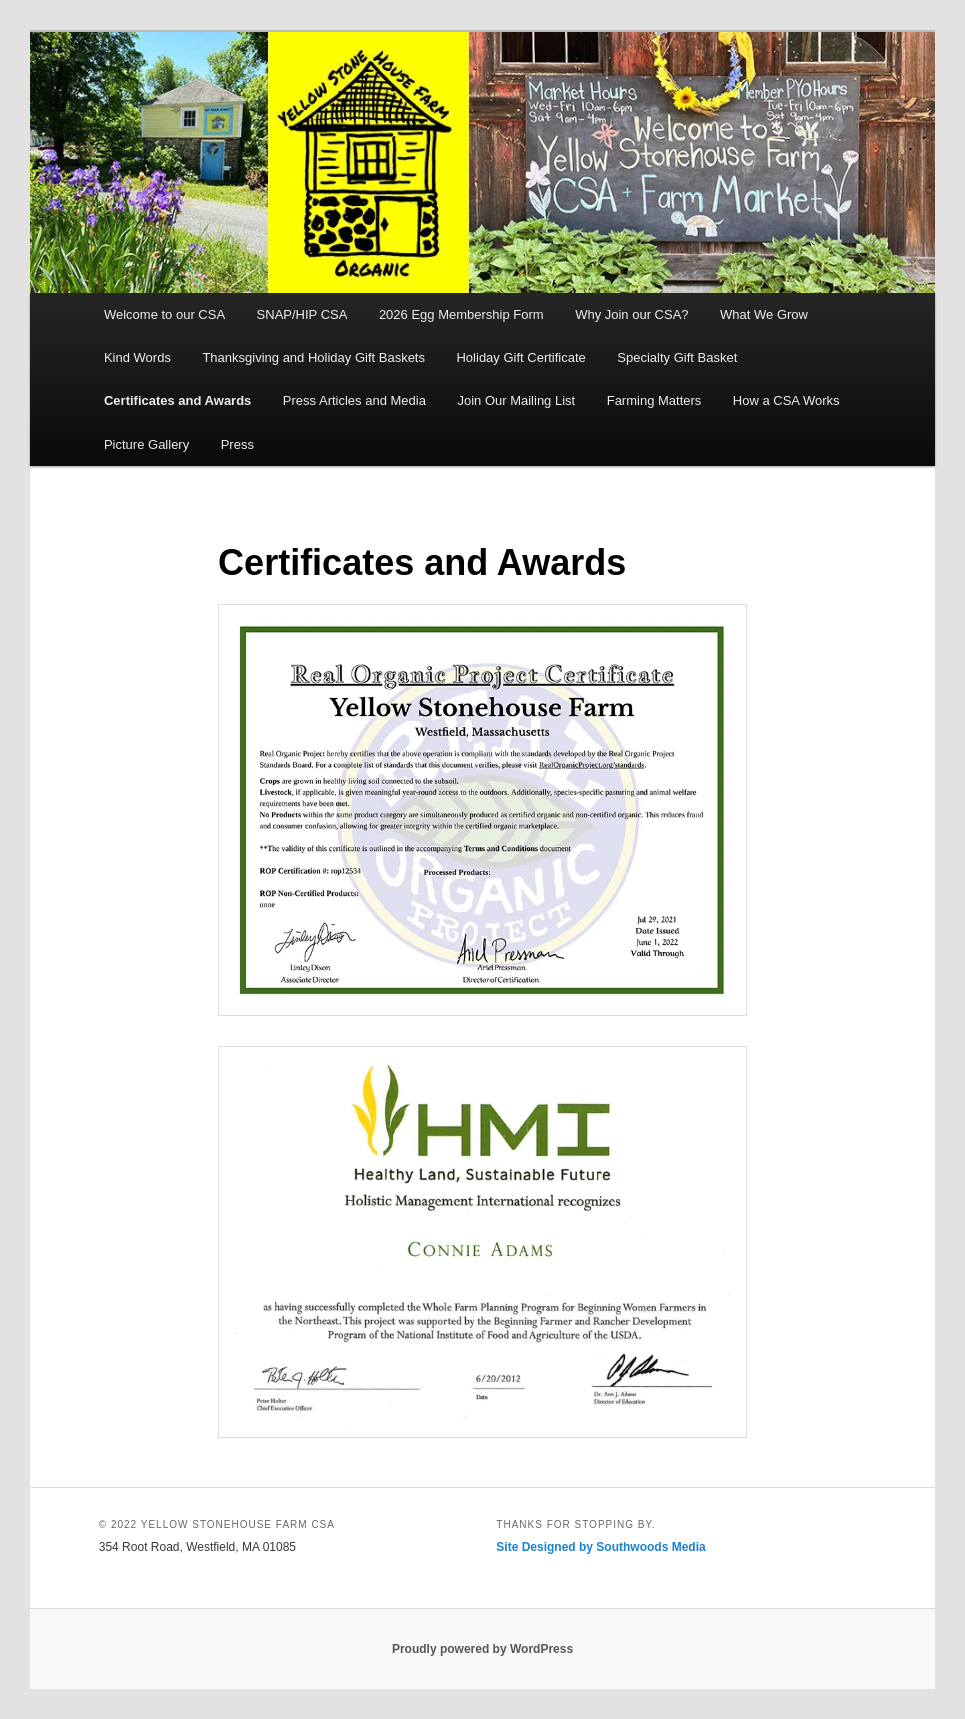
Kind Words (137, 357)
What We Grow (764, 314)
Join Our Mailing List (516, 400)
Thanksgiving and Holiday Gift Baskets (313, 357)
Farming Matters (654, 400)
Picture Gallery (146, 444)
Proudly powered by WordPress (482, 1649)
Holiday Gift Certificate (520, 357)
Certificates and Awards (177, 400)
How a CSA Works (786, 400)
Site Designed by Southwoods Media (600, 1547)
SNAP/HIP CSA (302, 314)
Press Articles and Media (354, 400)
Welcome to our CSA (164, 314)
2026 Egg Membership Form (461, 314)
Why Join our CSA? (631, 314)
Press (237, 444)
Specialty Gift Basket (677, 357)
